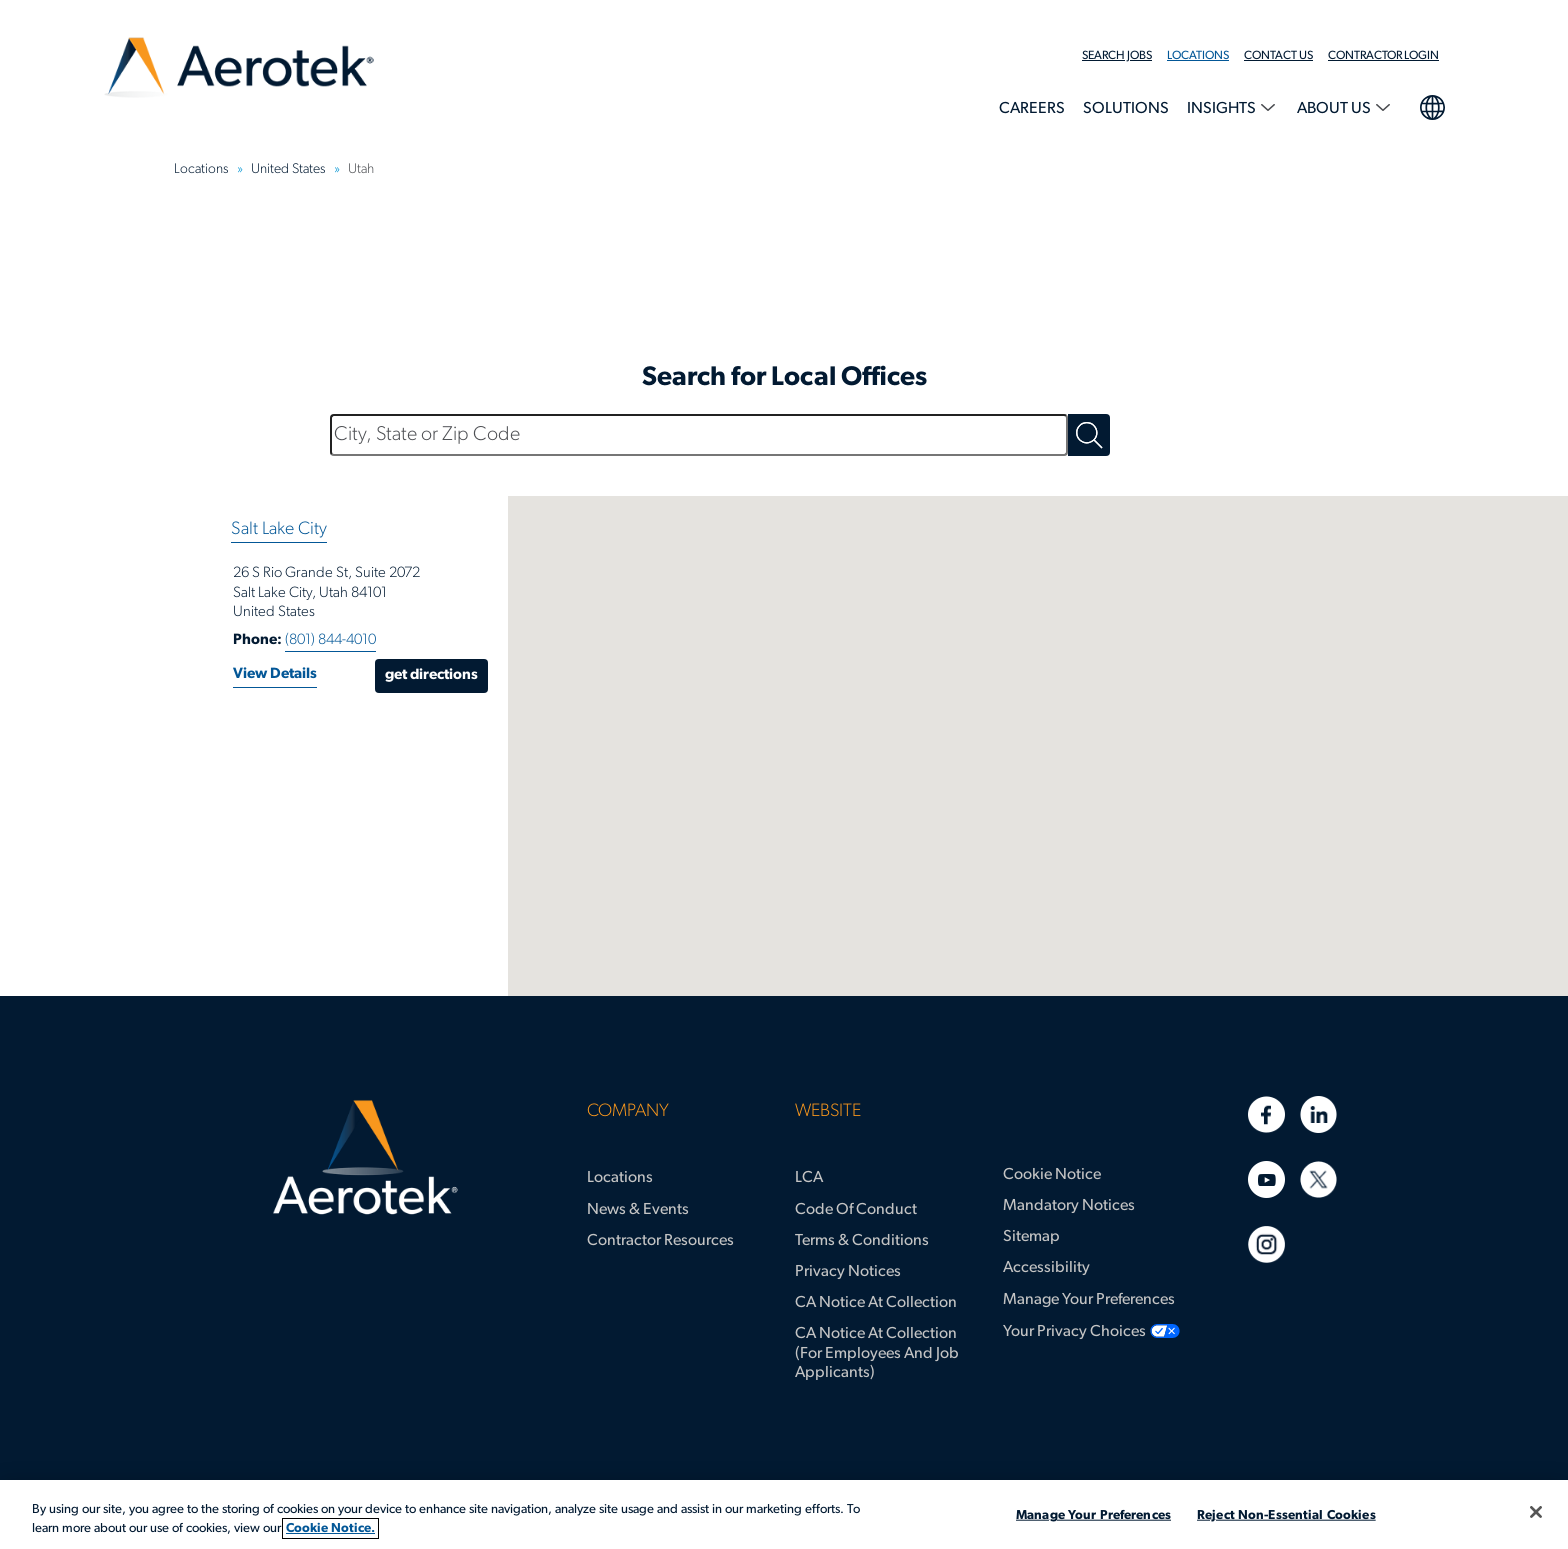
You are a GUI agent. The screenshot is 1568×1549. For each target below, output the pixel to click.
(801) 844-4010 (330, 640)
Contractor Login (1383, 56)
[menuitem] (1124, 56)
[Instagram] (1266, 1244)
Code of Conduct (856, 1210)
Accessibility (1046, 1268)
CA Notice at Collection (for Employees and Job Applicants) (877, 1353)
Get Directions (431, 675)
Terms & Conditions (862, 1241)
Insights (1223, 109)
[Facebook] (1266, 1114)
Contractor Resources (660, 1241)
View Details (275, 674)
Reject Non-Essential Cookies (1286, 1515)
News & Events (638, 1210)
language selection (1431, 105)
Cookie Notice (1052, 1175)
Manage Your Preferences (1089, 1300)
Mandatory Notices (1069, 1206)
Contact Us (1278, 56)
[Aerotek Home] (365, 1158)
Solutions (1126, 109)
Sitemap (1031, 1237)
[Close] (1536, 1512)
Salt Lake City (279, 529)
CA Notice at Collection (876, 1303)
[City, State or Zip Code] (699, 435)
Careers (1032, 109)
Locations (1198, 56)
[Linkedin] (1318, 1114)
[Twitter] (1318, 1179)
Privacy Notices (848, 1272)
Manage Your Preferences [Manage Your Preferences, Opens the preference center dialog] (1093, 1515)
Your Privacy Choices (1074, 1332)
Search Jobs (1117, 56)
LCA (809, 1178)
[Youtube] (1266, 1179)
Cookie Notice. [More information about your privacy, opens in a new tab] (330, 1528)
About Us (1335, 109)
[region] (784, 1514)
